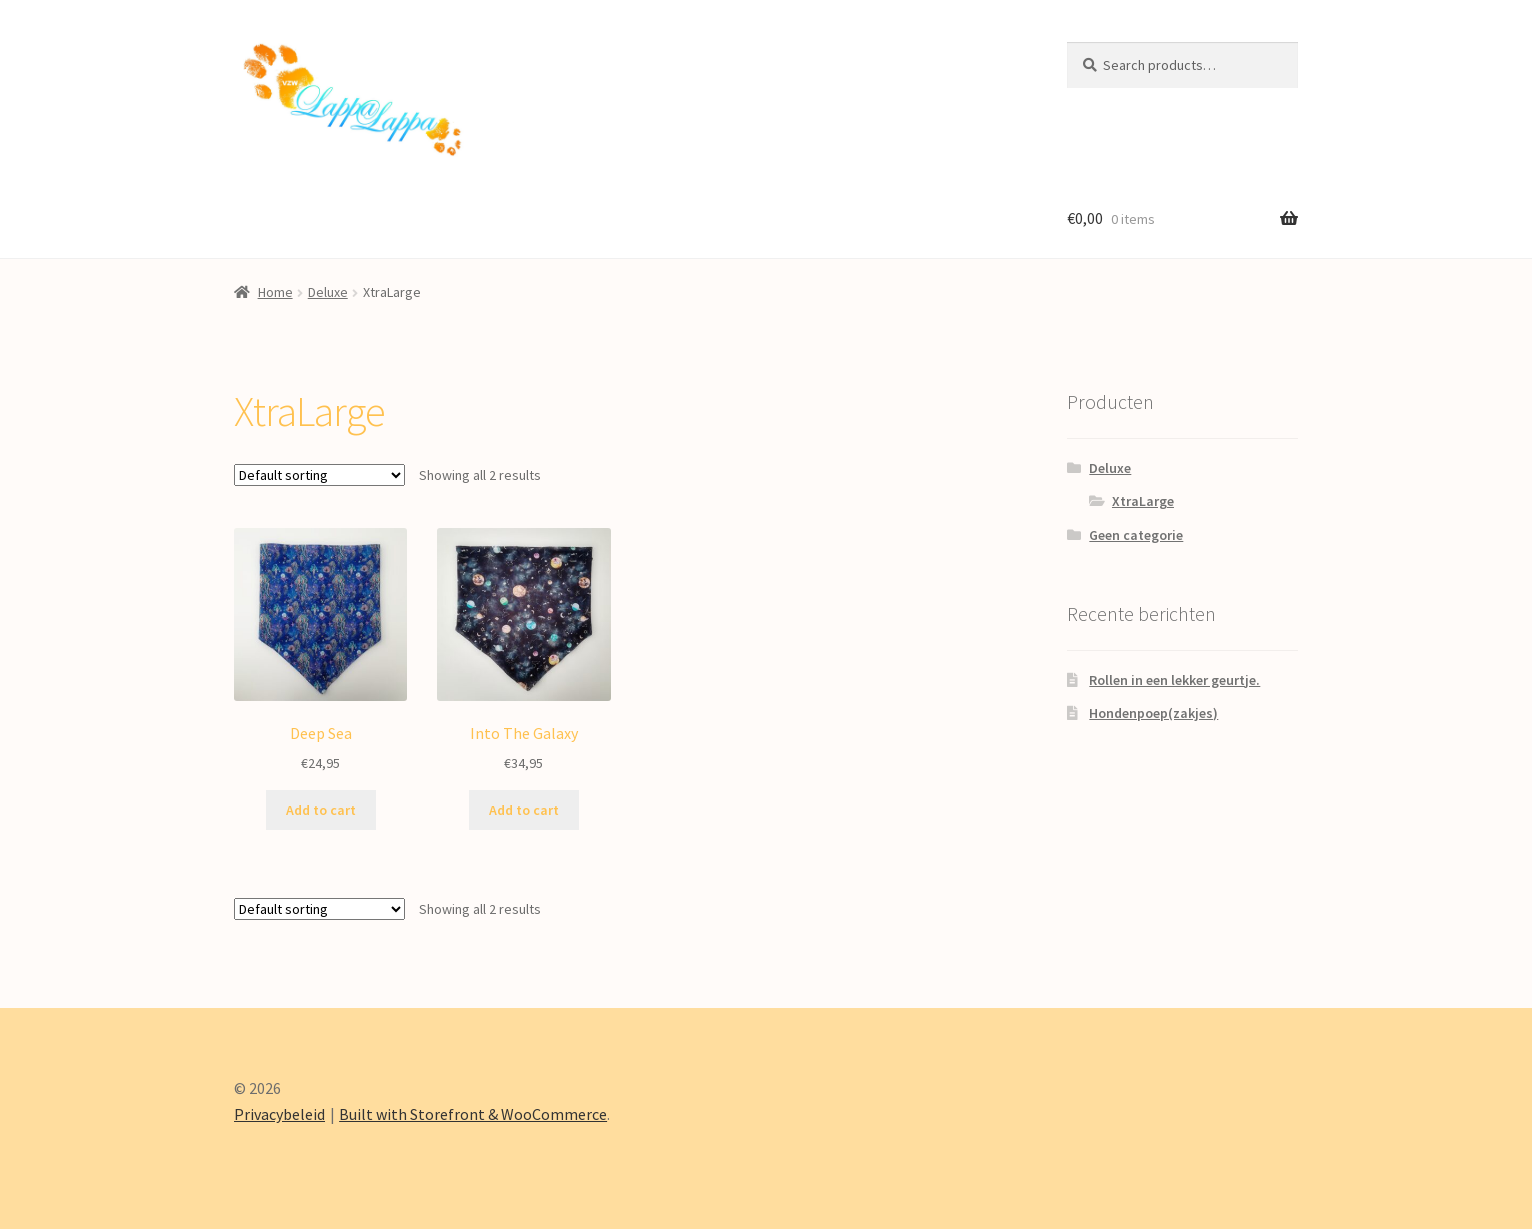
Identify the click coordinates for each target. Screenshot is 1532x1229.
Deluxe (328, 292)
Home (275, 292)
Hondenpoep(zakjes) (1153, 713)
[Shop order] (319, 475)
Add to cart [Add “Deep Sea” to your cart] (321, 810)
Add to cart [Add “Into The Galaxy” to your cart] (524, 810)
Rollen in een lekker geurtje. (1174, 680)
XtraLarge (1143, 501)
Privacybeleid (279, 1114)
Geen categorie (1136, 535)
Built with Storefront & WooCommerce (473, 1114)
